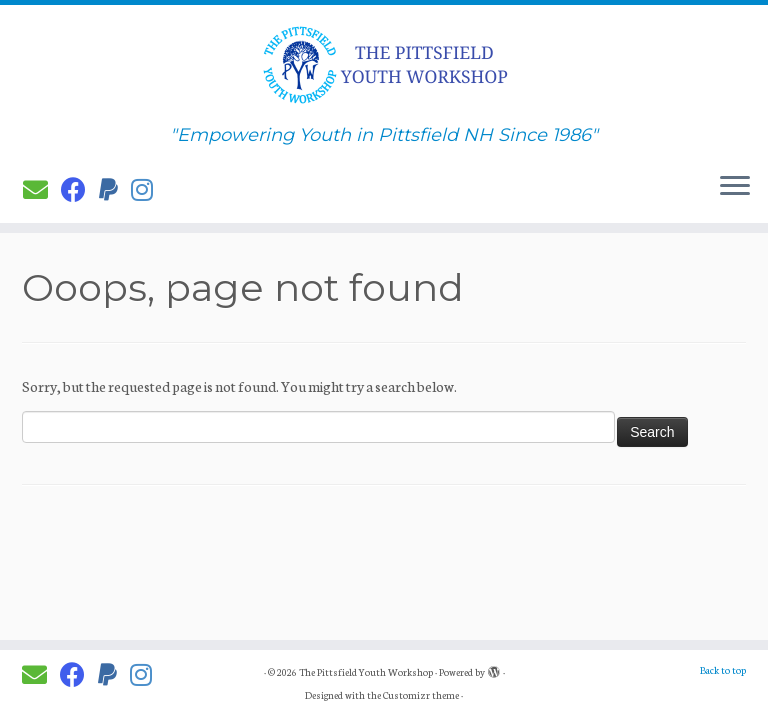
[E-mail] (42, 189)
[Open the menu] (735, 187)
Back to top (723, 670)
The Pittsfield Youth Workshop (366, 672)
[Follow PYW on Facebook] (80, 189)
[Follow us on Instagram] (148, 189)
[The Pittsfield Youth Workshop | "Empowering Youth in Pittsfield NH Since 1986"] (384, 65)
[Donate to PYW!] (115, 189)
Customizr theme (421, 695)
